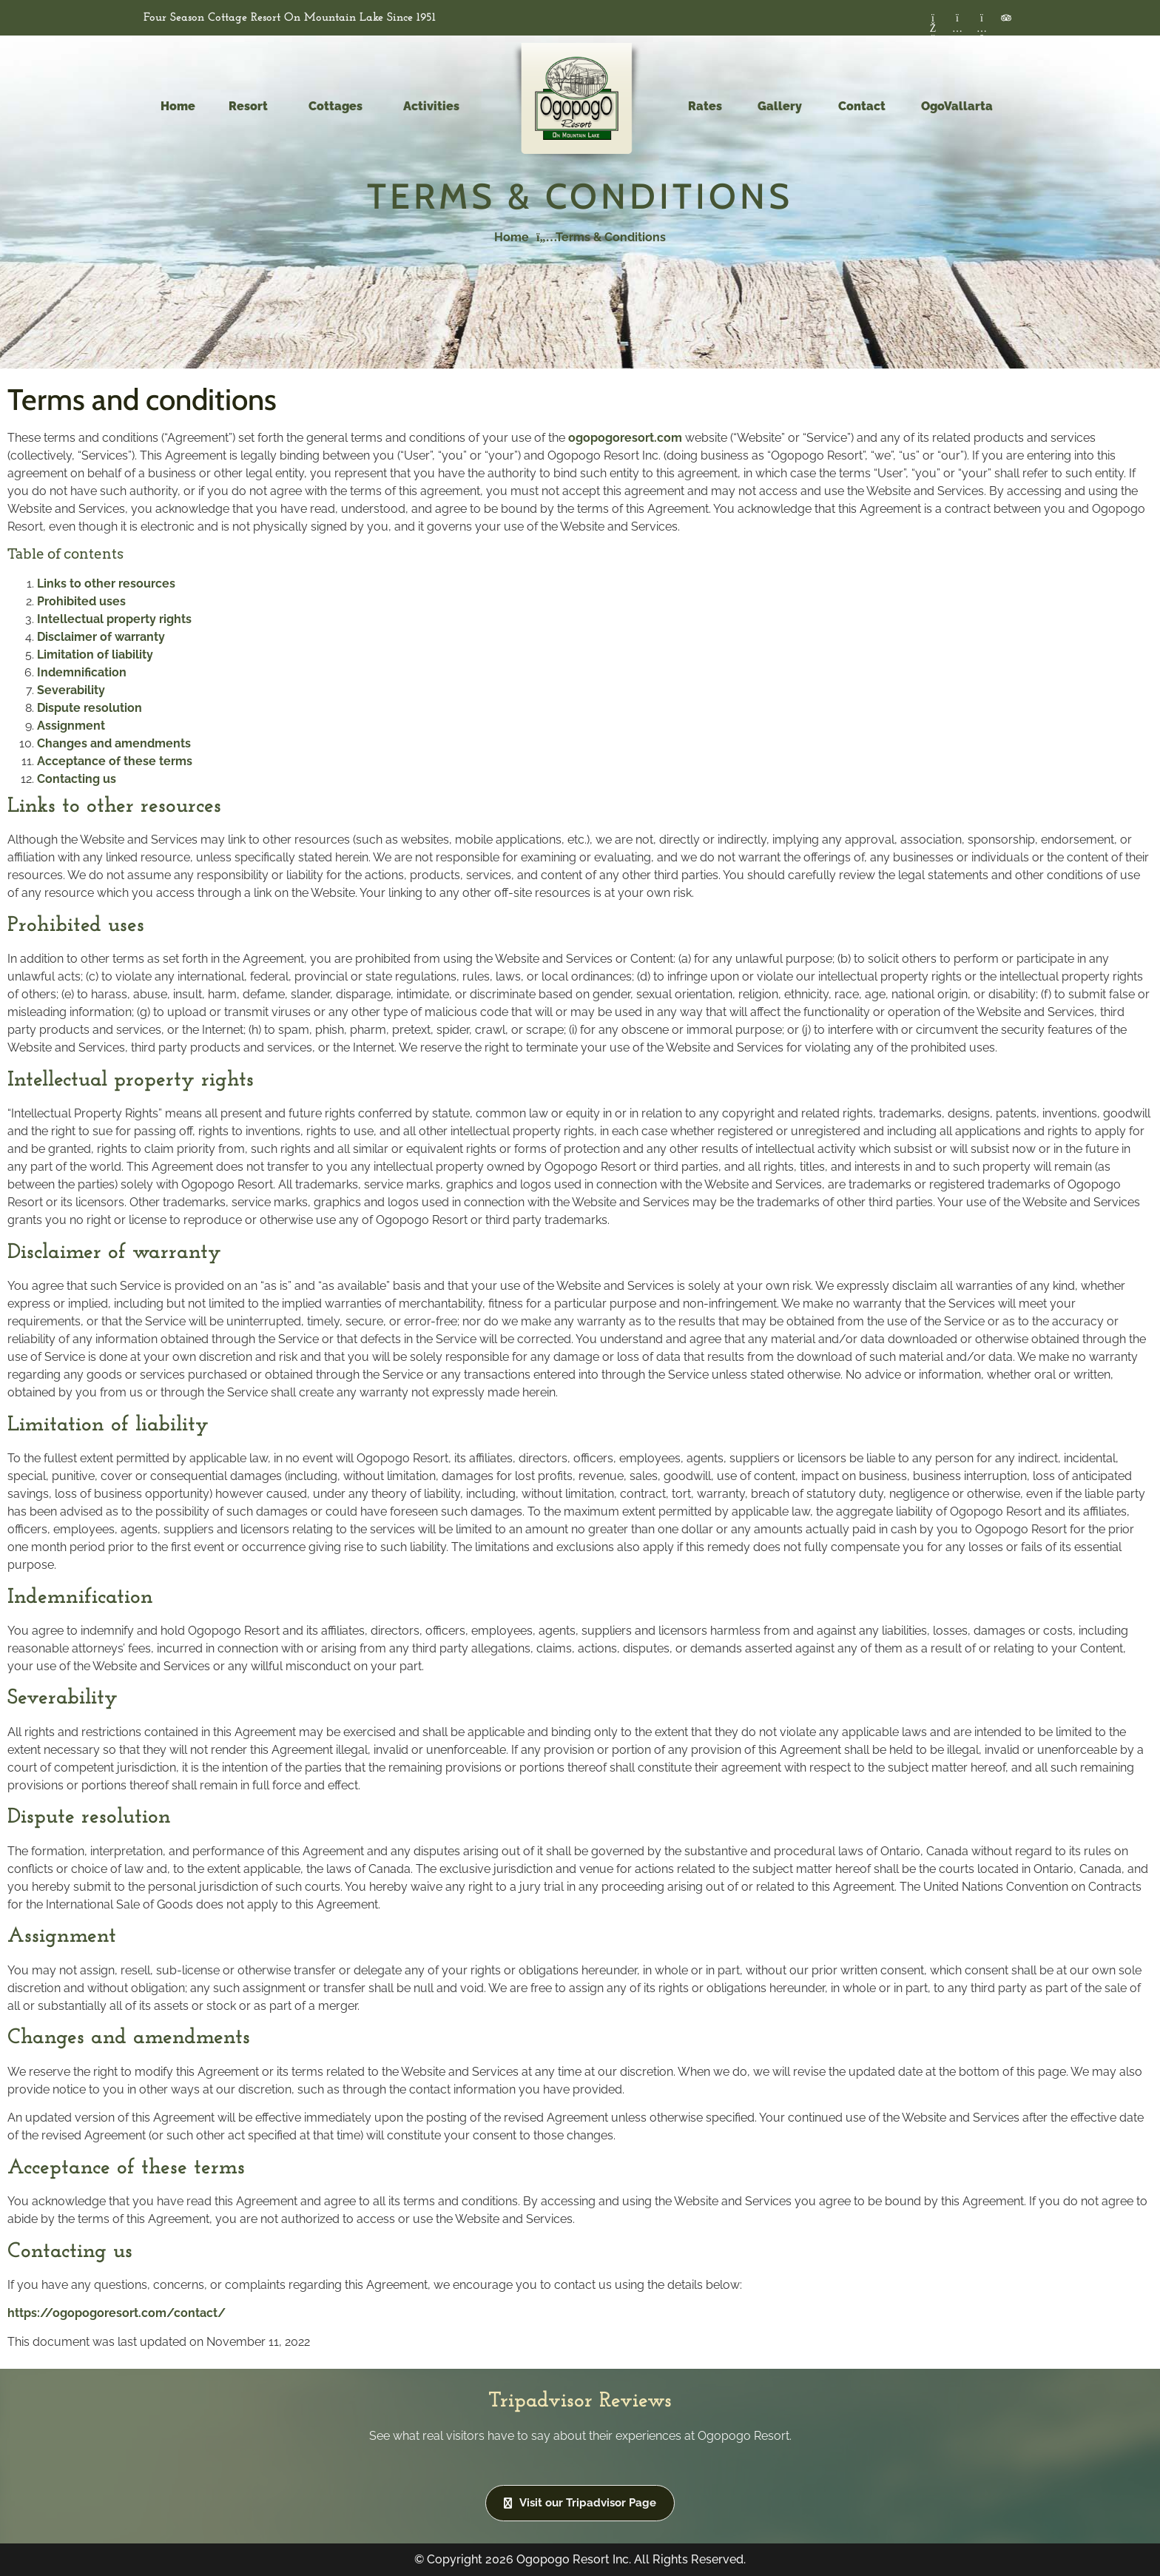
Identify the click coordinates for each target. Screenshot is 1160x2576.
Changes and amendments (114, 743)
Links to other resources (106, 583)
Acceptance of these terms (114, 761)
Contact (862, 106)
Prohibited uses (81, 601)
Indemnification (82, 672)
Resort (252, 106)
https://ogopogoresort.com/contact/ (116, 2313)
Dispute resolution (89, 708)
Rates (705, 106)
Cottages (339, 106)
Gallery (780, 106)
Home (178, 106)
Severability (71, 690)
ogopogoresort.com (625, 438)
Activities (435, 106)
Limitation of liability (95, 655)
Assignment (71, 726)
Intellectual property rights (114, 619)
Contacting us (76, 779)
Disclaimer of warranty (101, 637)
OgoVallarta (957, 106)
